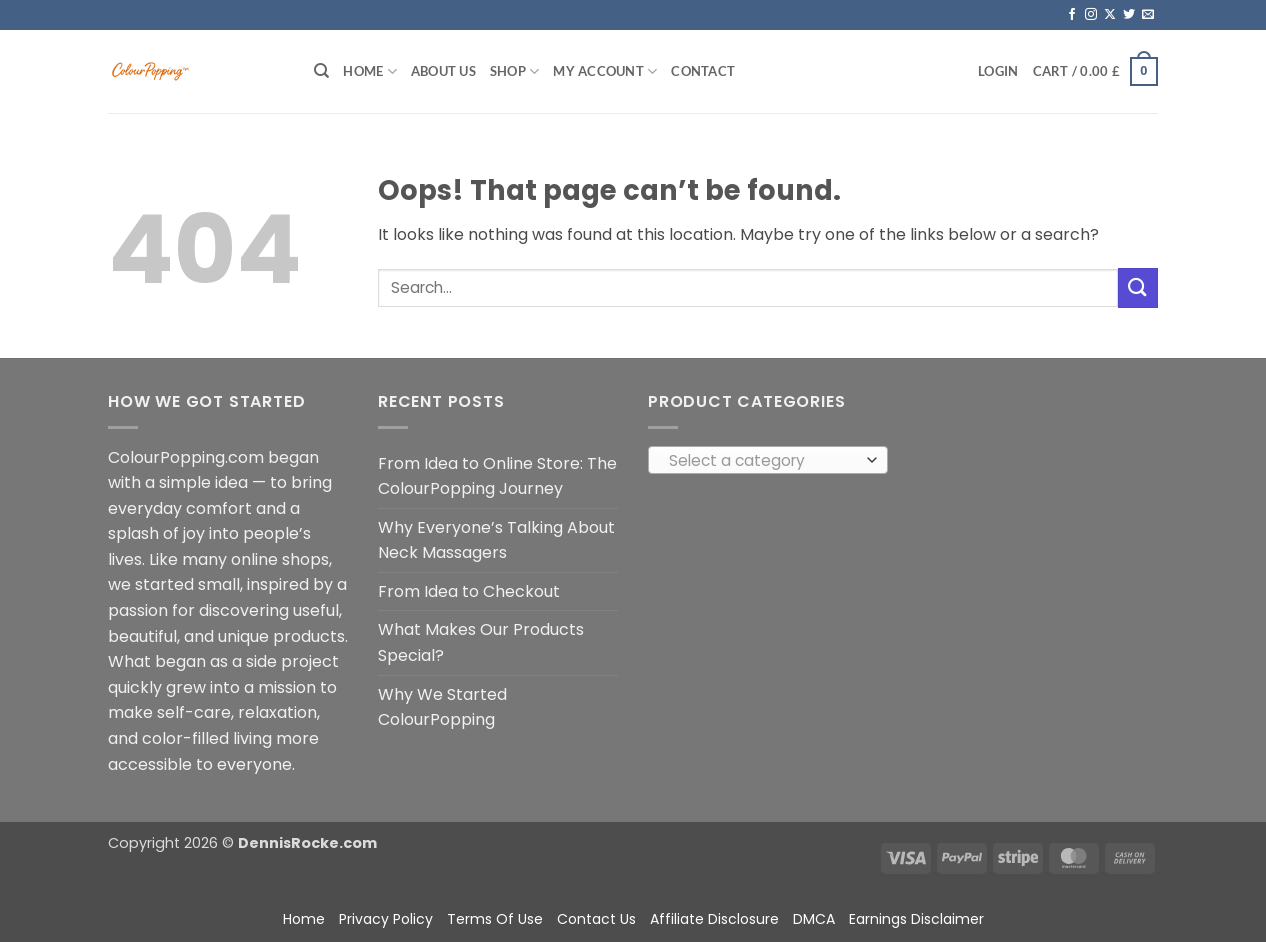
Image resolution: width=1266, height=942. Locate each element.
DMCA (814, 919)
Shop (514, 71)
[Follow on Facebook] (1072, 15)
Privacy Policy (386, 919)
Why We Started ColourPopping (442, 707)
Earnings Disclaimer (916, 919)
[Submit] (1138, 287)
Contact (703, 71)
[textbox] (763, 461)
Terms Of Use (495, 919)
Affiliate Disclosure (714, 919)
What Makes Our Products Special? (481, 642)
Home (369, 71)
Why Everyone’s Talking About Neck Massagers (496, 540)
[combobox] (768, 460)
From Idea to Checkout (469, 591)
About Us (443, 71)
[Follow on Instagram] (1091, 15)
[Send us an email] (1148, 15)
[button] (998, 71)
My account (605, 71)
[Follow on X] (1110, 15)
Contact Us (596, 919)
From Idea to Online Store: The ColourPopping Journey (497, 476)
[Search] (321, 71)
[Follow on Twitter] (1129, 15)
